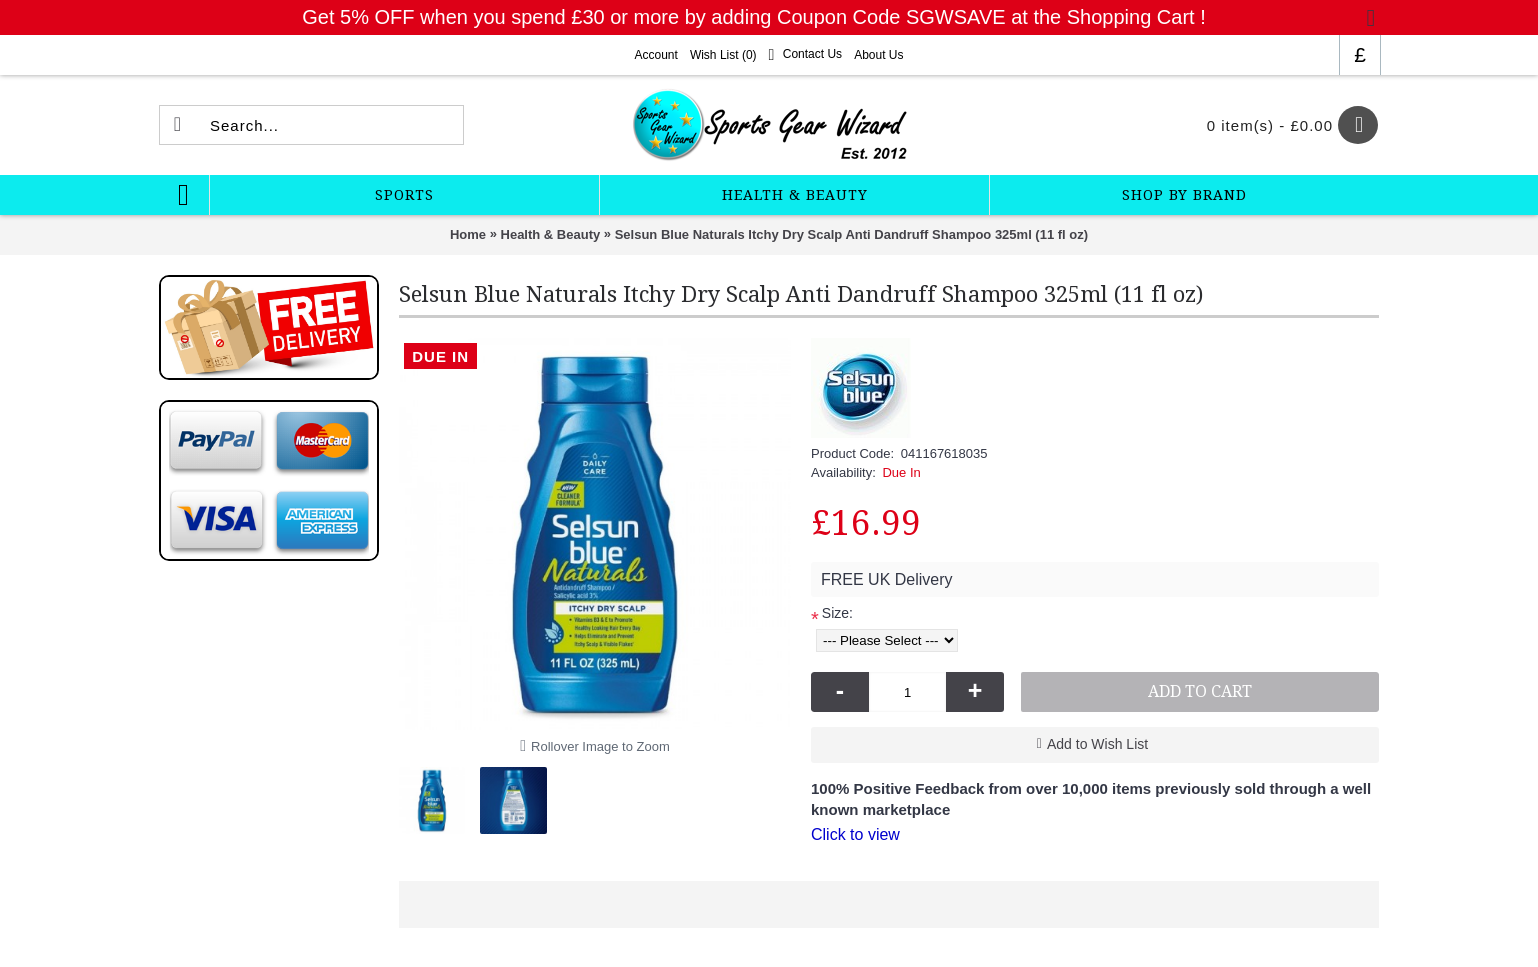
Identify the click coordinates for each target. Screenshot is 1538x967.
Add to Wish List (1097, 744)
